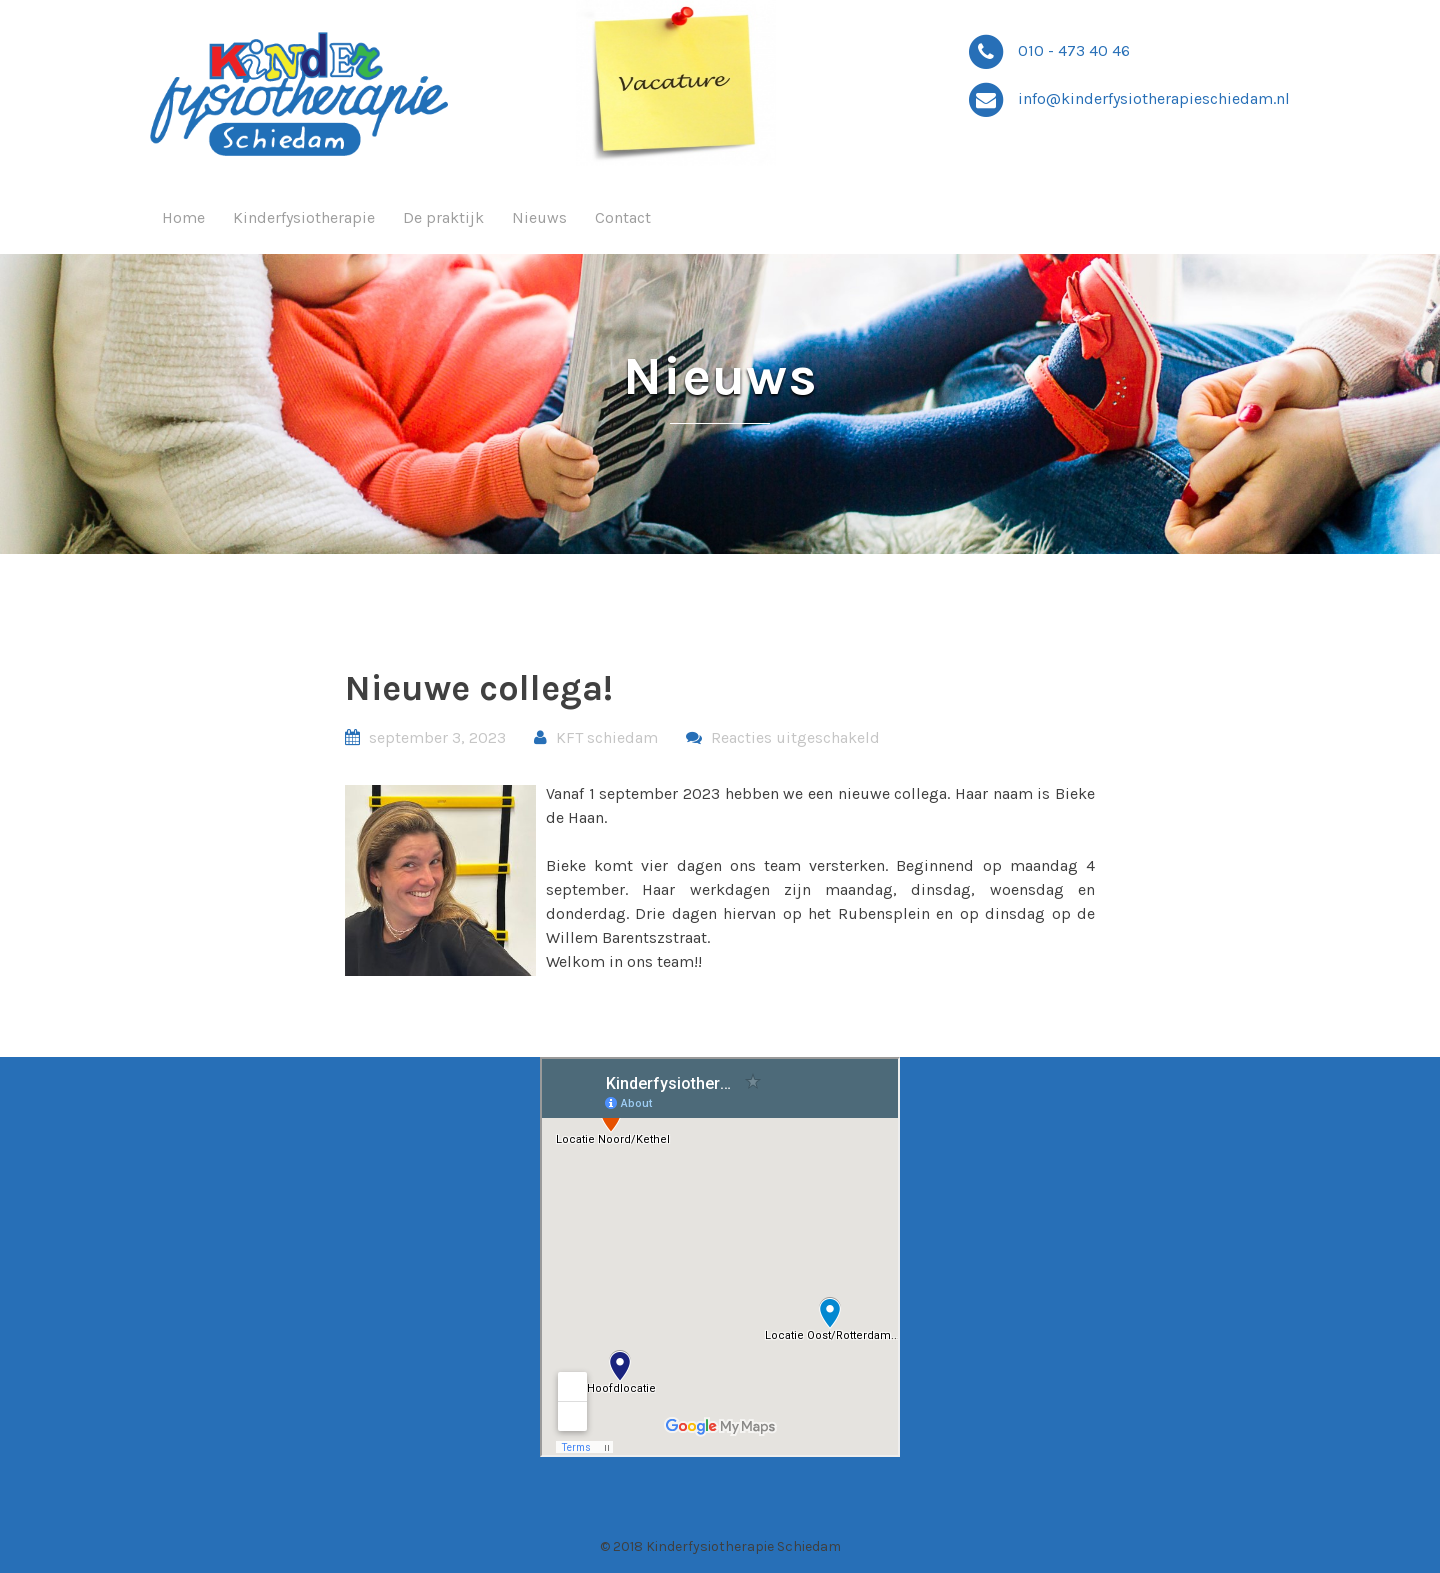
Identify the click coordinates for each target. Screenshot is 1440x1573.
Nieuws (539, 217)
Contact (623, 217)
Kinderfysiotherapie (304, 217)
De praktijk (443, 217)
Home (183, 217)
